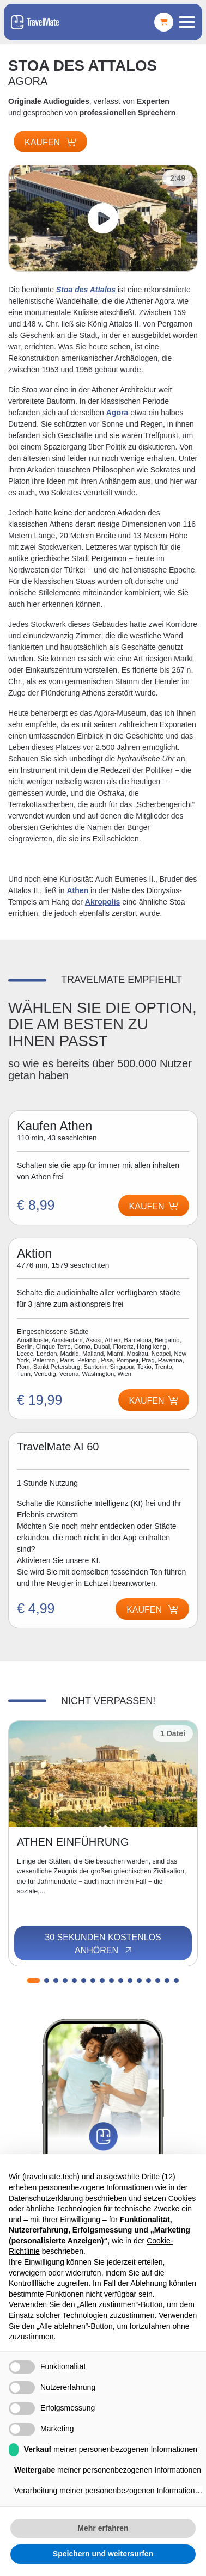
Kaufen (50, 142)
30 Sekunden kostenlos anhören (103, 1944)
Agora (117, 412)
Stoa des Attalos (86, 289)
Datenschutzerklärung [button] (46, 2198)
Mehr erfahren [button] (102, 2528)
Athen (77, 890)
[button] (33, 1980)
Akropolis (102, 901)
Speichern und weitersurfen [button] (103, 2553)
